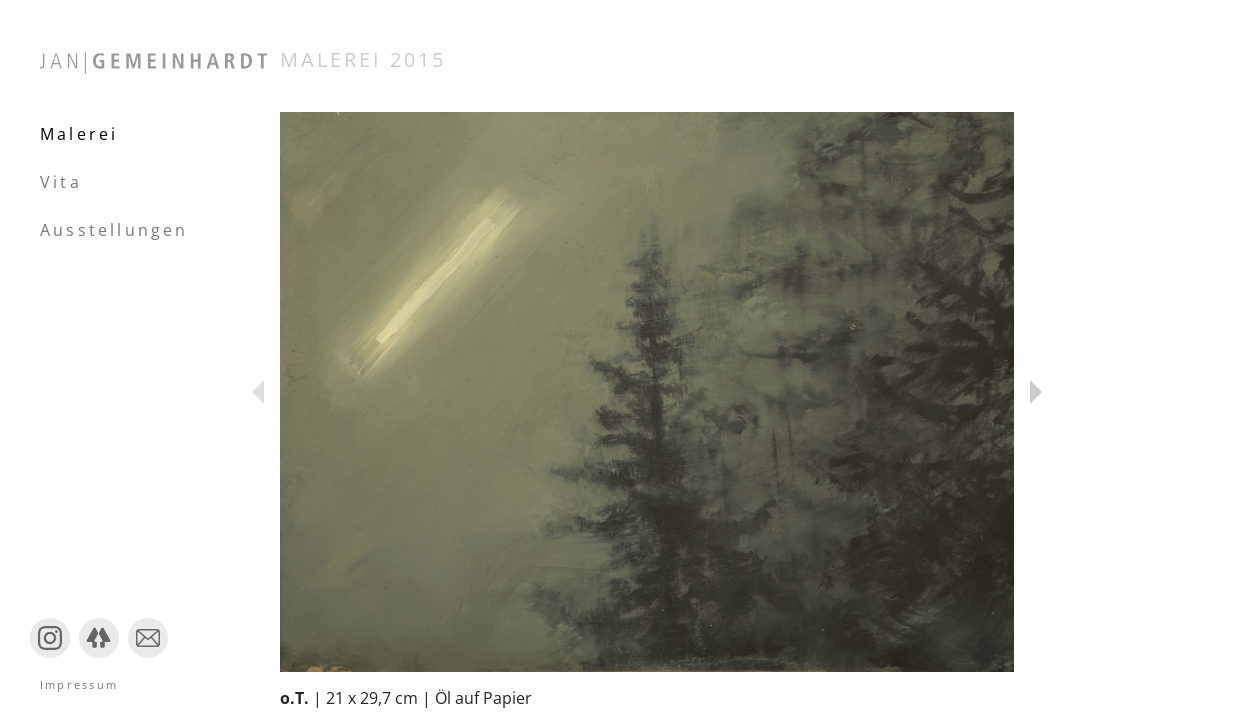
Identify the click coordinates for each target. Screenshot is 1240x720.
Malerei (79, 134)
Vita (61, 182)
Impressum (79, 684)
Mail (143, 656)
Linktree (99, 656)
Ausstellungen (114, 230)
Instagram (50, 656)
